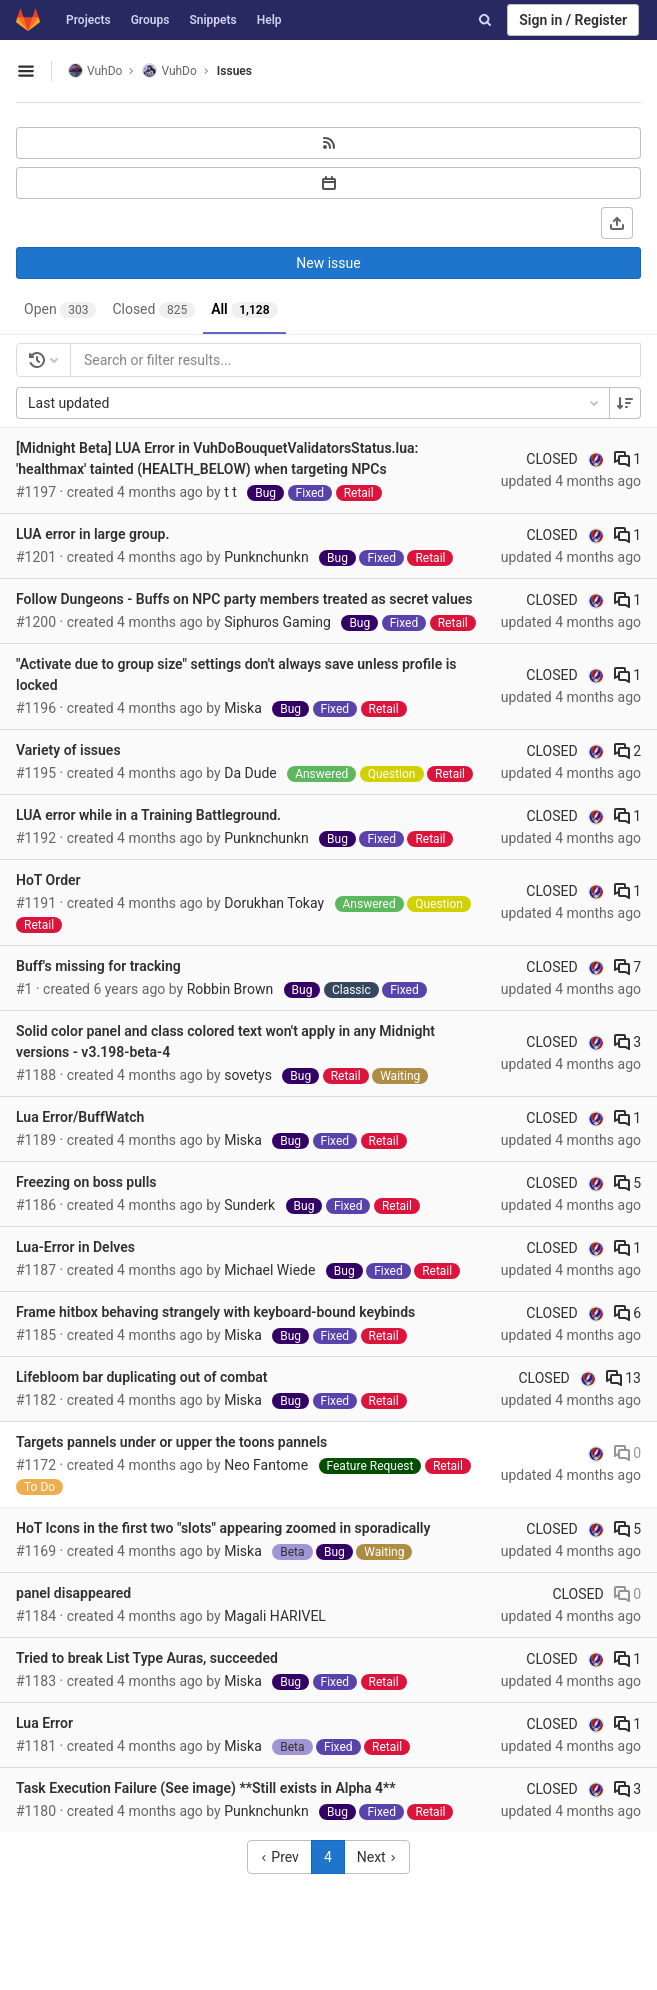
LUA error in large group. (92, 534)
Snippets (212, 20)
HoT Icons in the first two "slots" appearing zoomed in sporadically (223, 1528)
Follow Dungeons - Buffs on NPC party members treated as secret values (244, 599)
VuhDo (95, 70)
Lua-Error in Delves (75, 1247)
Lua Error (44, 1723)
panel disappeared (73, 1593)
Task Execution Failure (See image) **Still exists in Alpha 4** (206, 1788)
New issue (328, 263)
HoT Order (48, 880)
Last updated (315, 403)
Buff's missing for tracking (98, 966)
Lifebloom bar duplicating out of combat (142, 1377)
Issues (234, 71)
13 (623, 1378)
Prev (279, 1857)
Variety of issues (68, 750)
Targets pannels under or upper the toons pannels (171, 1442)
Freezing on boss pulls (86, 1182)
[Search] (485, 20)
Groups (150, 20)
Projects (88, 20)
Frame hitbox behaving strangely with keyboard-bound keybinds (215, 1312)
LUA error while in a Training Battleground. (148, 815)
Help (269, 20)
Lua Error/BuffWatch (80, 1117)
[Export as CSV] (617, 223)
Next (377, 1857)
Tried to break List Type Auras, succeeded (147, 1658)
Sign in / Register (573, 20)
